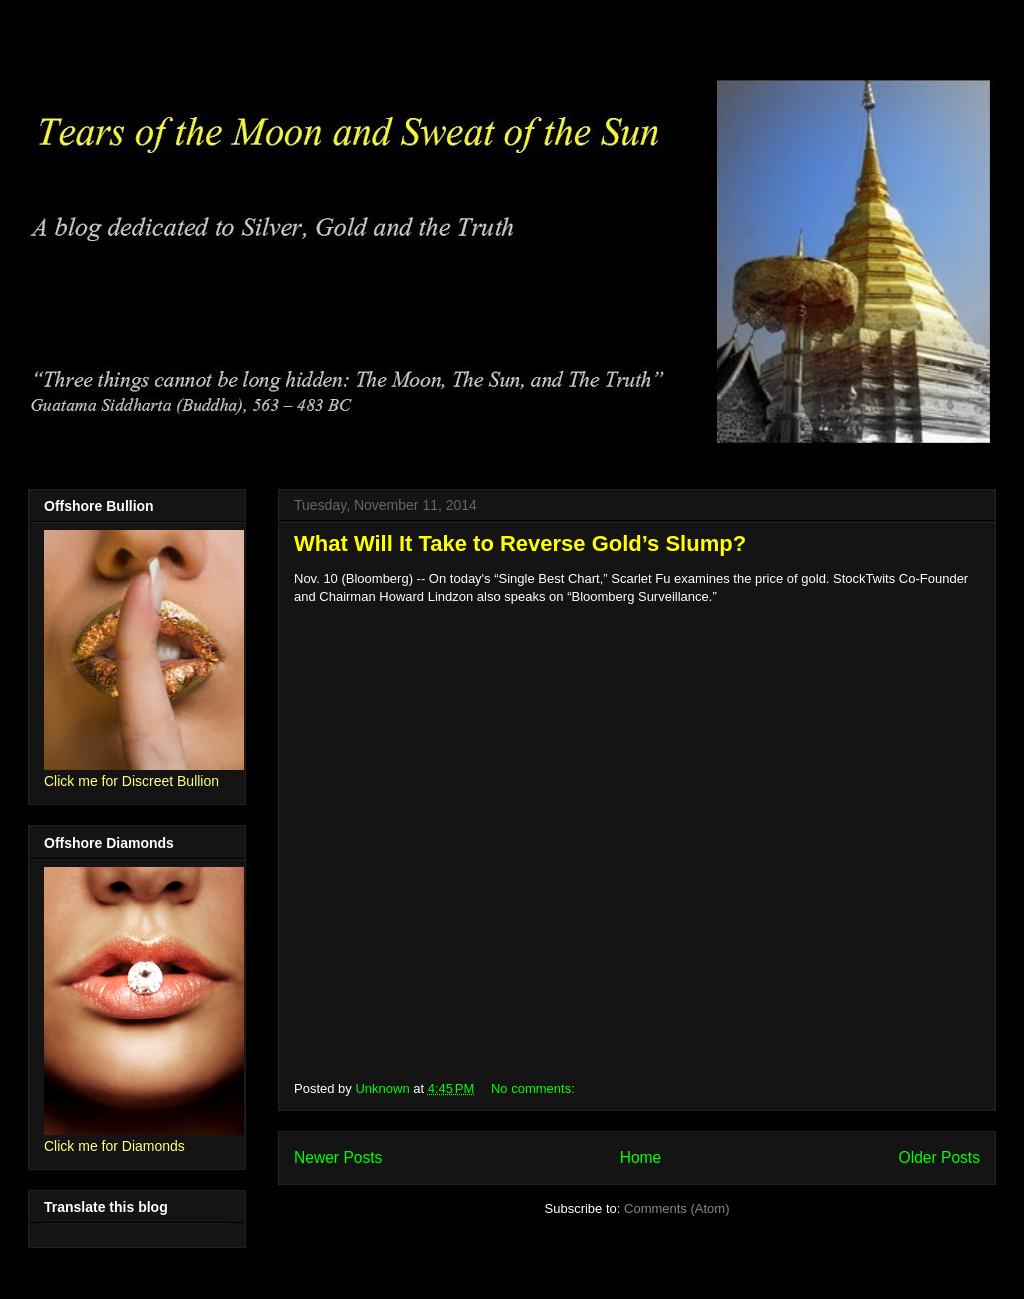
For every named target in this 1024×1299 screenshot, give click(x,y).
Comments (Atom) (676, 1208)
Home (641, 1157)
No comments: (534, 1088)
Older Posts (939, 1157)
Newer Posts (338, 1157)
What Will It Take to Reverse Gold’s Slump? (520, 543)
